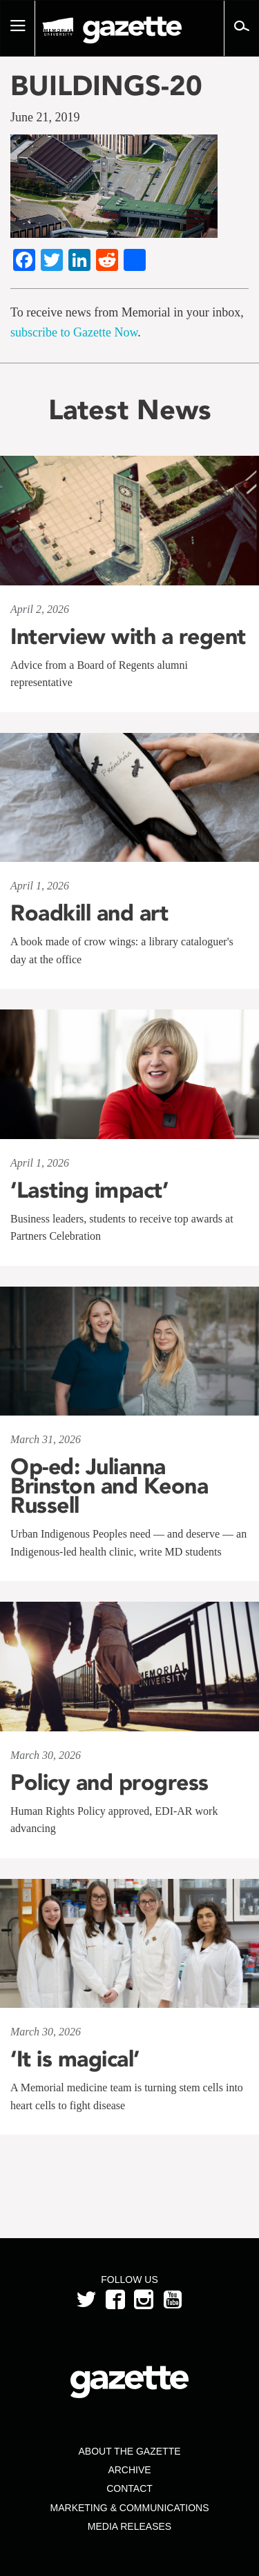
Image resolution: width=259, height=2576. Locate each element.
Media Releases (129, 2526)
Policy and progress (109, 1782)
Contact (129, 2488)
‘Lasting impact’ (89, 1190)
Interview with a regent (128, 636)
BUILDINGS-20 (106, 85)
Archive (129, 2469)
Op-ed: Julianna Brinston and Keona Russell (109, 1486)
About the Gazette (129, 2451)
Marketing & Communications (129, 2507)
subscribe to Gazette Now (73, 332)
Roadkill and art (89, 913)
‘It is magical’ (75, 2059)
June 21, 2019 (45, 117)
